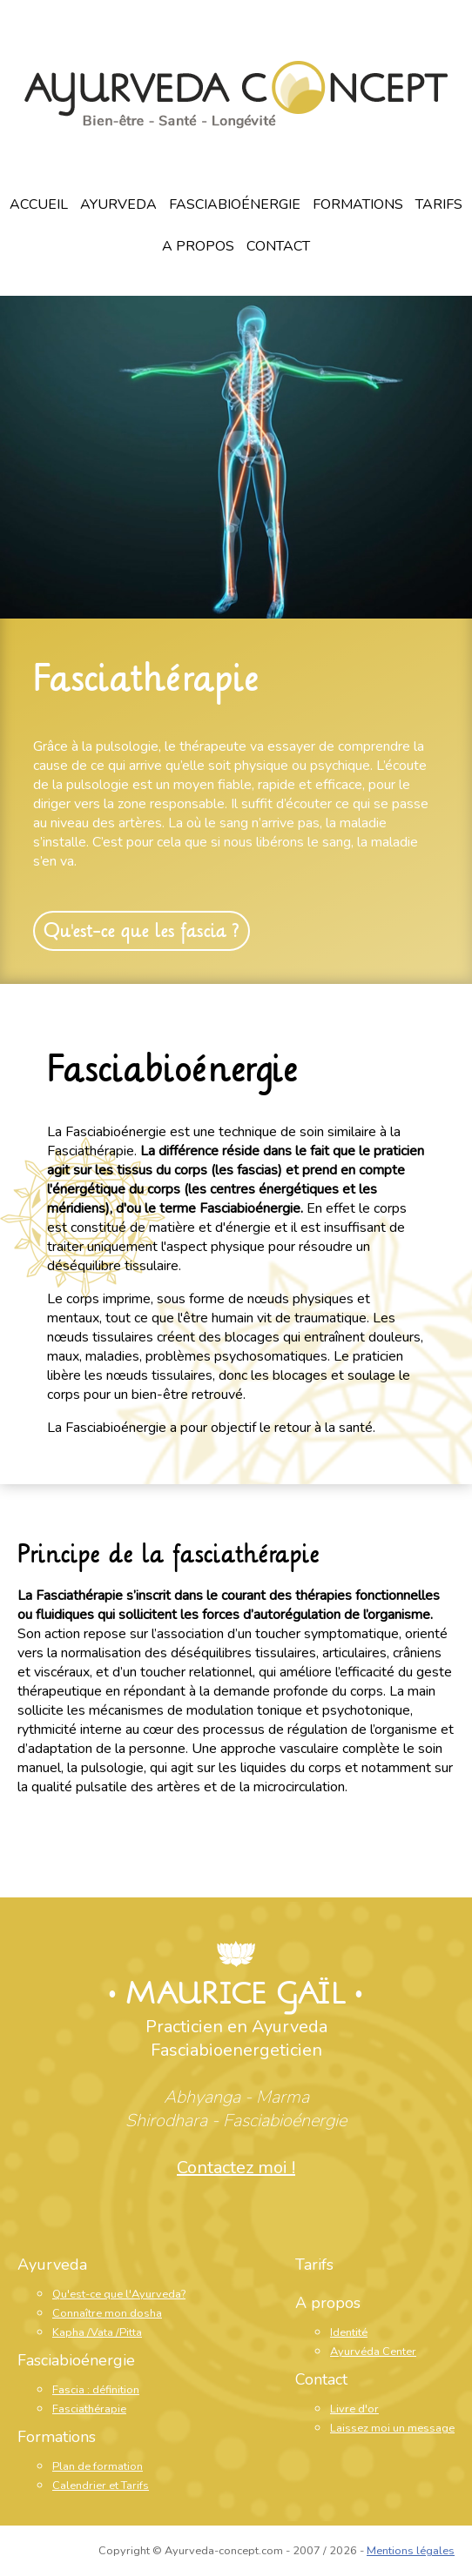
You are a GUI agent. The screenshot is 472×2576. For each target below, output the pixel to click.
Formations (358, 204)
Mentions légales (411, 2551)
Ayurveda (118, 204)
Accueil (39, 204)
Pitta (130, 2332)
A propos (198, 246)
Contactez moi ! (236, 2167)
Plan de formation (97, 2466)
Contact (278, 246)
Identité (348, 2332)
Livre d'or (354, 2409)
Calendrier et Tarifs (100, 2485)
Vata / (105, 2332)
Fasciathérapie (146, 679)
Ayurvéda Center (373, 2351)
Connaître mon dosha (107, 2313)
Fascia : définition (95, 2390)
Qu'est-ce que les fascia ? (141, 931)
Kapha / (71, 2332)
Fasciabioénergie (234, 204)
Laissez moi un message (392, 2428)
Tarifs (438, 204)
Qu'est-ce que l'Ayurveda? (118, 2294)
